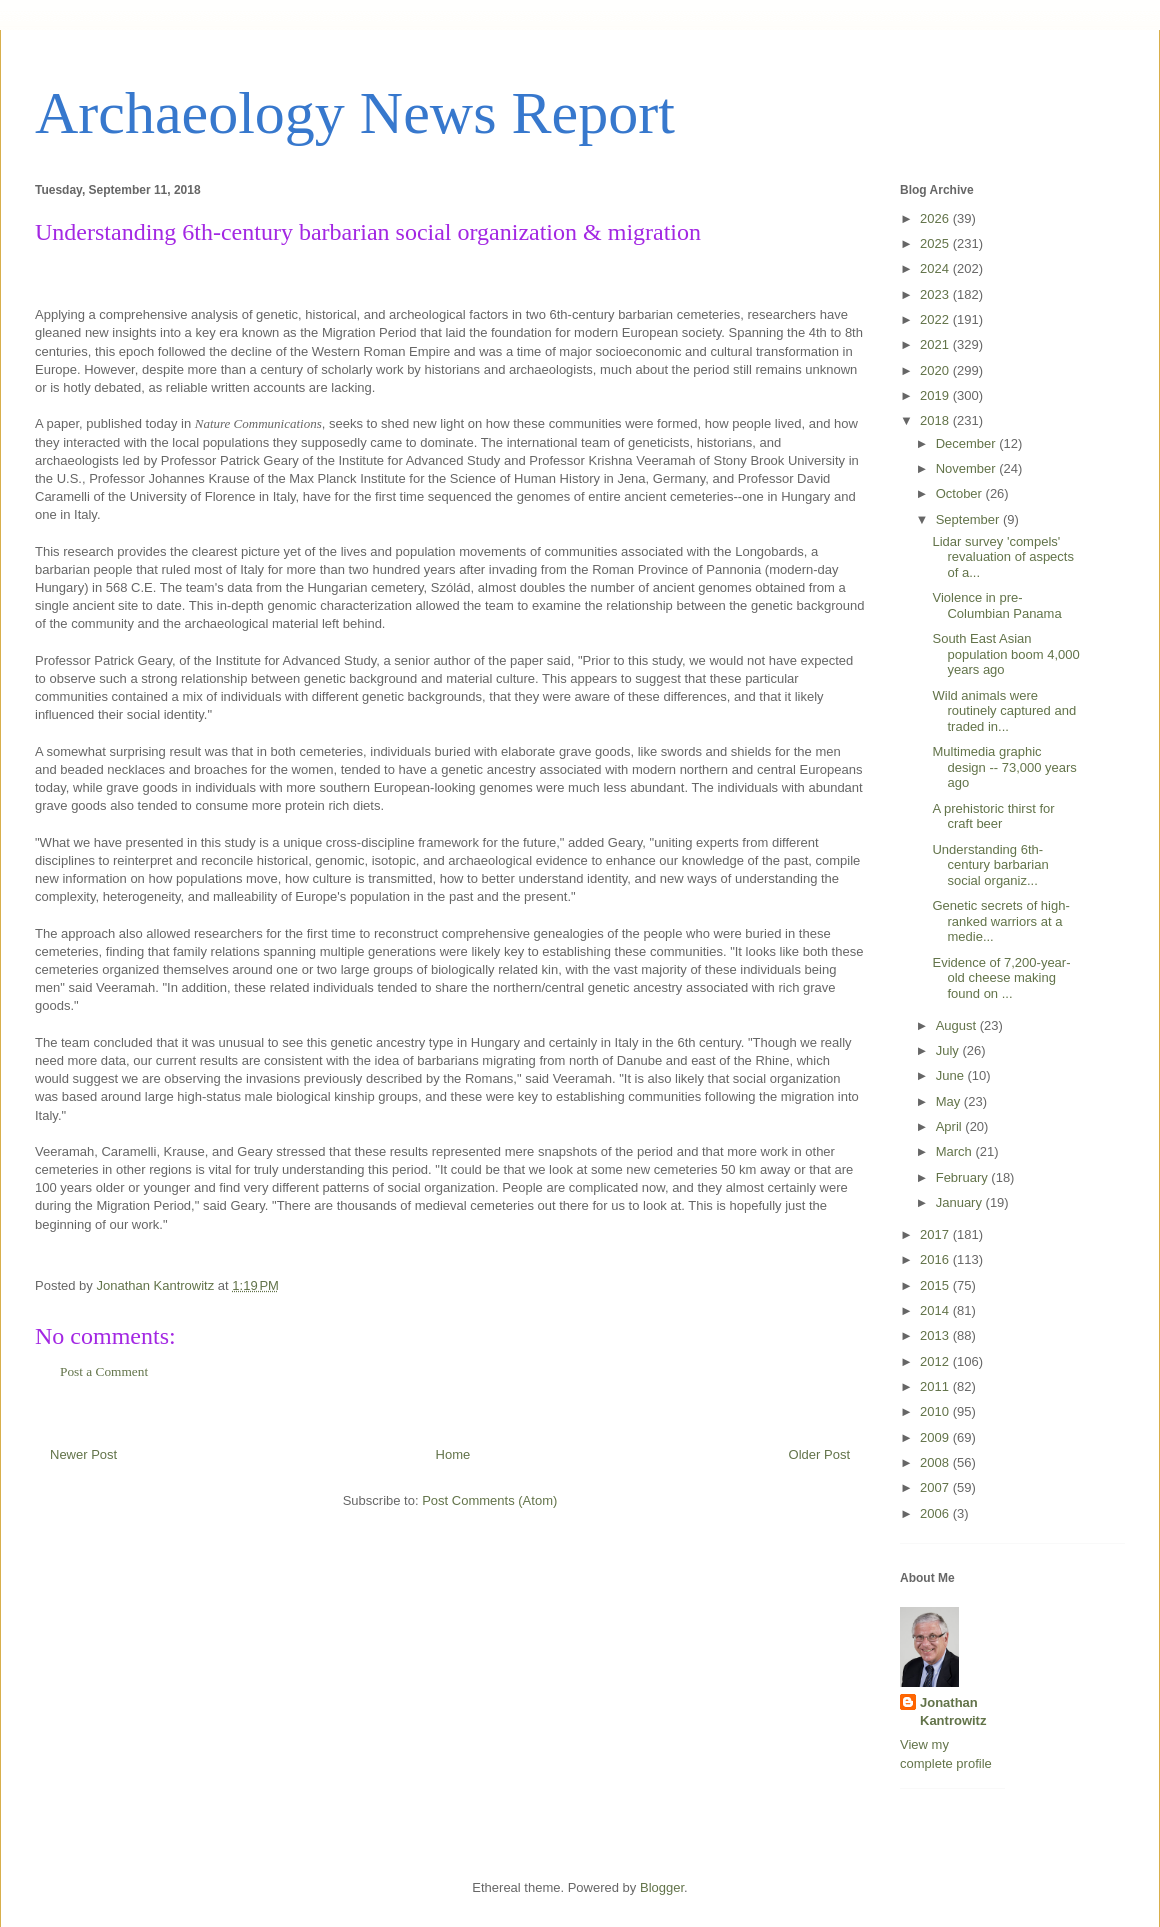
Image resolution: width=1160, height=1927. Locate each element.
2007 (936, 1487)
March (956, 1151)
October (961, 493)
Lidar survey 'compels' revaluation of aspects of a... (1002, 557)
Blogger (662, 1887)
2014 (936, 1310)
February (964, 1177)
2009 (936, 1437)
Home (453, 1454)
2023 (936, 294)
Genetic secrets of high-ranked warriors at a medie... (1000, 921)
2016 (936, 1259)
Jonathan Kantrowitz (953, 1711)
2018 (936, 420)
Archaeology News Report (355, 113)
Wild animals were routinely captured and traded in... (1004, 711)
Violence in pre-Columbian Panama (996, 605)
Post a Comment (104, 1371)
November (968, 468)
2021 (936, 344)
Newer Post (83, 1454)
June (952, 1075)
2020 (936, 370)
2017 (936, 1234)
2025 (936, 243)
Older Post (819, 1454)
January (961, 1202)
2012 (936, 1361)
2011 (936, 1386)
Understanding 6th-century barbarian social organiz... (990, 865)
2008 (936, 1462)
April (951, 1126)
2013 (936, 1335)
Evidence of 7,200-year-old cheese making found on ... (1001, 978)
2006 (936, 1513)
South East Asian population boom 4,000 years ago (1005, 654)
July (949, 1050)
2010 (936, 1411)
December (968, 443)
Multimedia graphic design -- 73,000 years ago (1004, 767)
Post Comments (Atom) (489, 1500)
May (950, 1101)
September (969, 519)
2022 (936, 319)
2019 (936, 395)
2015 (936, 1285)
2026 (936, 218)
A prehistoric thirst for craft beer (993, 816)
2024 (936, 268)
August (958, 1025)
